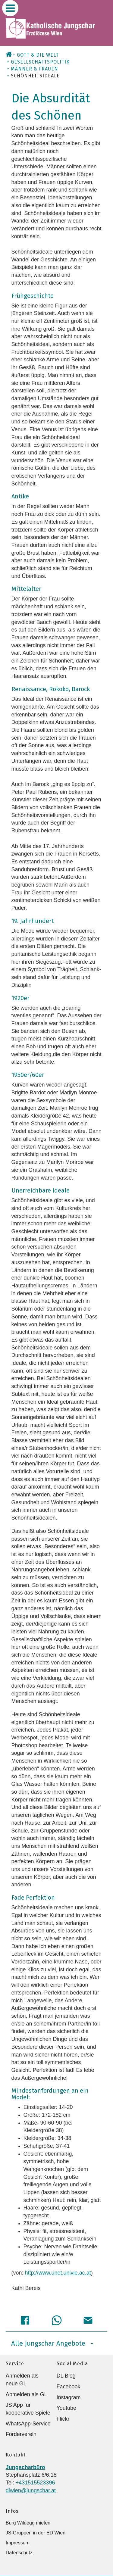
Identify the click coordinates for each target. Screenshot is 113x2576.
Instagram (69, 2397)
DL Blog (66, 2376)
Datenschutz (19, 2552)
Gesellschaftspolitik (40, 62)
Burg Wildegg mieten (28, 2522)
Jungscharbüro (25, 2467)
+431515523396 (35, 2483)
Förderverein (21, 2434)
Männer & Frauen (34, 69)
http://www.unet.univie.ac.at (58, 2273)
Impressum (18, 2542)
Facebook (68, 2387)
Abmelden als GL (26, 2394)
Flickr (63, 2419)
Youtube (66, 2408)
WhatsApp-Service (28, 2424)
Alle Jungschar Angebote (52, 2343)
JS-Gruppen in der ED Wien (35, 2532)
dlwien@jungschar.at (31, 2490)
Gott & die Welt (38, 55)
